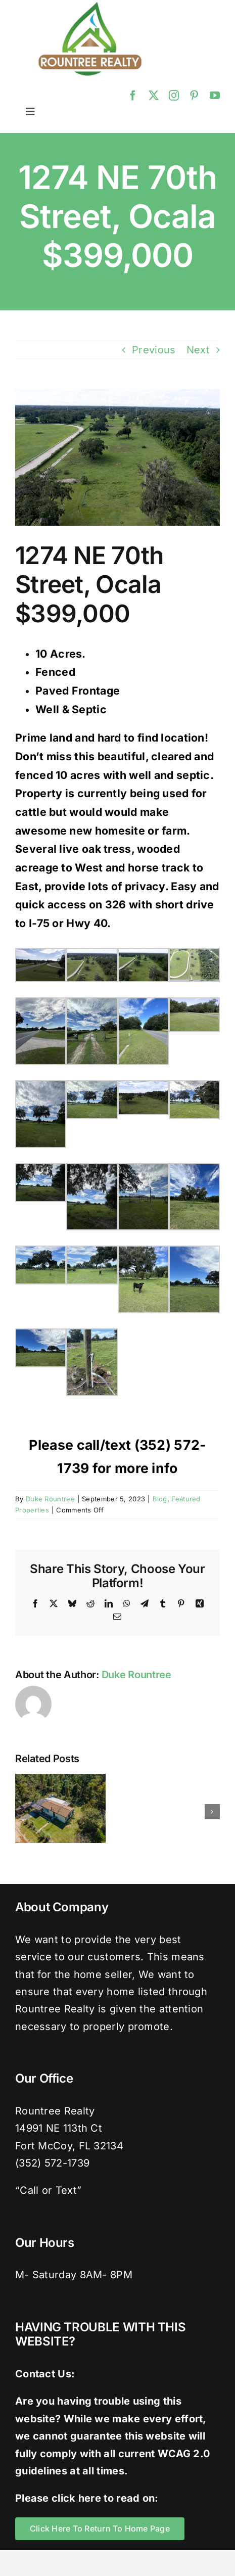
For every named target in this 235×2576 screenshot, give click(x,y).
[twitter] (154, 95)
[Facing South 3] (117, 457)
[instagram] (174, 95)
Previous (153, 350)
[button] (22, 1811)
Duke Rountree (50, 1499)
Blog (160, 1499)
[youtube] (215, 95)
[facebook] (133, 95)
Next (198, 350)
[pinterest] (194, 95)
